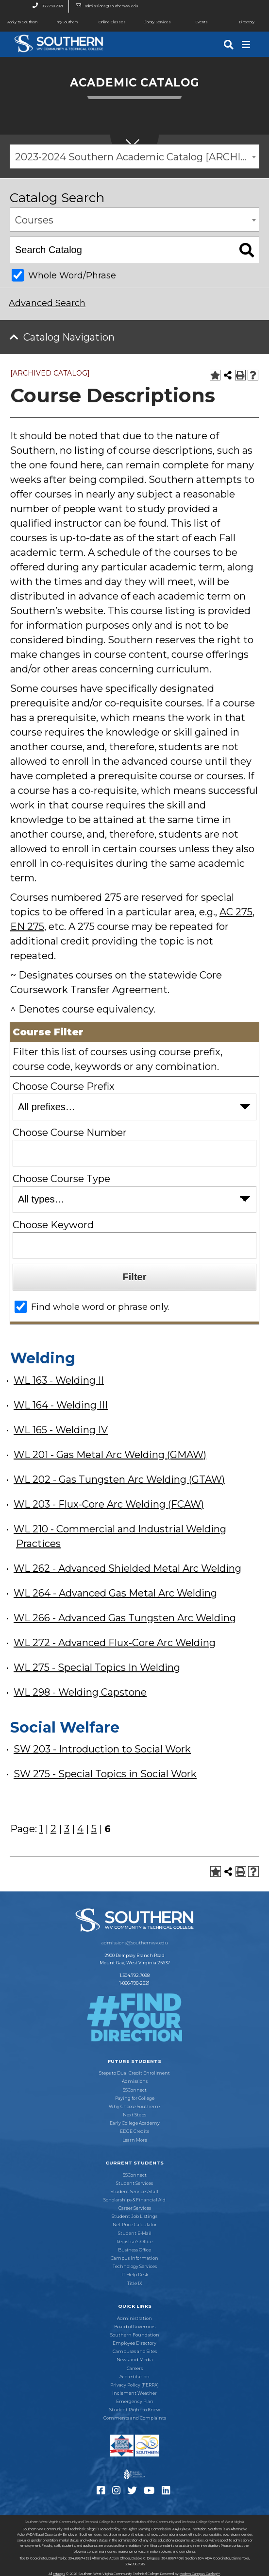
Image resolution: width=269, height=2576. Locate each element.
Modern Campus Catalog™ (200, 2574)
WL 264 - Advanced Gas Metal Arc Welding (115, 1593)
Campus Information (134, 2258)
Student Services (134, 2183)
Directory (239, 22)
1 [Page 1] (41, 1829)
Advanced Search (47, 303)
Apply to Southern (18, 22)
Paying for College (134, 2098)
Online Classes (108, 22)
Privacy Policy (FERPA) (134, 2385)
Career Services (134, 2208)
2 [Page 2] (53, 1829)
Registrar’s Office (134, 2241)
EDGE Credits (134, 2131)
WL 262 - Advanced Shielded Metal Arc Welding (127, 1568)
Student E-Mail (134, 2233)
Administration (134, 2318)
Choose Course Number (70, 1132)
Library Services (152, 22)
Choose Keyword (53, 1225)
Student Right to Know (134, 2409)
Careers (135, 2368)
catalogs (59, 2574)
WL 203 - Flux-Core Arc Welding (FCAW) (109, 1504)
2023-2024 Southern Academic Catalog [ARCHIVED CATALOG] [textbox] (137, 157)
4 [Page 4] (80, 1829)
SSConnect (135, 2090)
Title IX (134, 2283)
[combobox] (134, 156)
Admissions (135, 2081)
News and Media (135, 2359)
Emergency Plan (134, 2401)
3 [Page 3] (66, 1829)
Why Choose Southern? (134, 2106)
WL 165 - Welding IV (61, 1430)
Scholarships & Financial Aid (134, 2200)
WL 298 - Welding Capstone (80, 1692)
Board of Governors (134, 2326)
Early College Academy (135, 2123)
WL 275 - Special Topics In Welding (97, 1667)
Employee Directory (134, 2343)
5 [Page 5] (94, 1829)
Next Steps (134, 2114)
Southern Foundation (134, 2335)
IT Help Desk (134, 2274)
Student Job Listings (134, 2216)
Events (193, 22)
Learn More (134, 2140)
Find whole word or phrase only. (100, 1307)
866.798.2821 (45, 6)
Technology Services (135, 2266)
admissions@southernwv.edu (104, 6)
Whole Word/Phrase (72, 275)
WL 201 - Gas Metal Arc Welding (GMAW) (110, 1454)
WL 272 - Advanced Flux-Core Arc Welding (115, 1643)
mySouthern (67, 22)
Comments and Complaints (134, 2418)
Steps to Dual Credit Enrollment (134, 2073)
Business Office (134, 2250)
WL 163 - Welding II (59, 1380)
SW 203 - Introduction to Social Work (102, 1749)
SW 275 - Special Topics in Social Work (105, 1774)
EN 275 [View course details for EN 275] (27, 926)
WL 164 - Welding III (61, 1405)
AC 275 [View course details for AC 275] (235, 912)
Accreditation (134, 2376)
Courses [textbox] (34, 220)
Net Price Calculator (135, 2224)
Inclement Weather (134, 2393)
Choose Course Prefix (64, 1086)
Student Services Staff (134, 2191)
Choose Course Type (61, 1179)
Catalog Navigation (69, 337)
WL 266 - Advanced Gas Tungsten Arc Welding (125, 1618)
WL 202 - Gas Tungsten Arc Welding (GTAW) (119, 1479)
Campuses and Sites (135, 2351)
